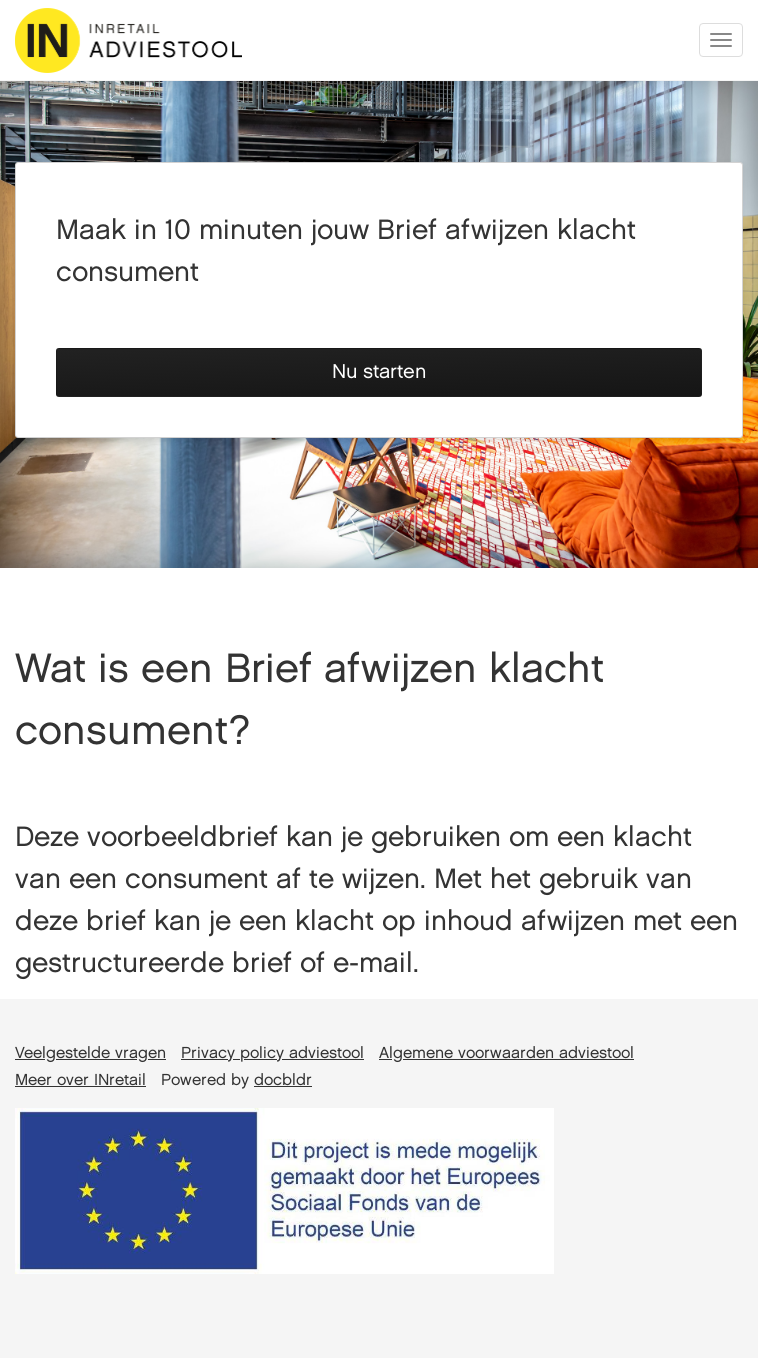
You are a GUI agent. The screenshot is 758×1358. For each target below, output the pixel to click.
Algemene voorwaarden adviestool (506, 1053)
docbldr (283, 1080)
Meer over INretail (80, 1080)
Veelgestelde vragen (90, 1053)
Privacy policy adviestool (272, 1053)
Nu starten (379, 372)
